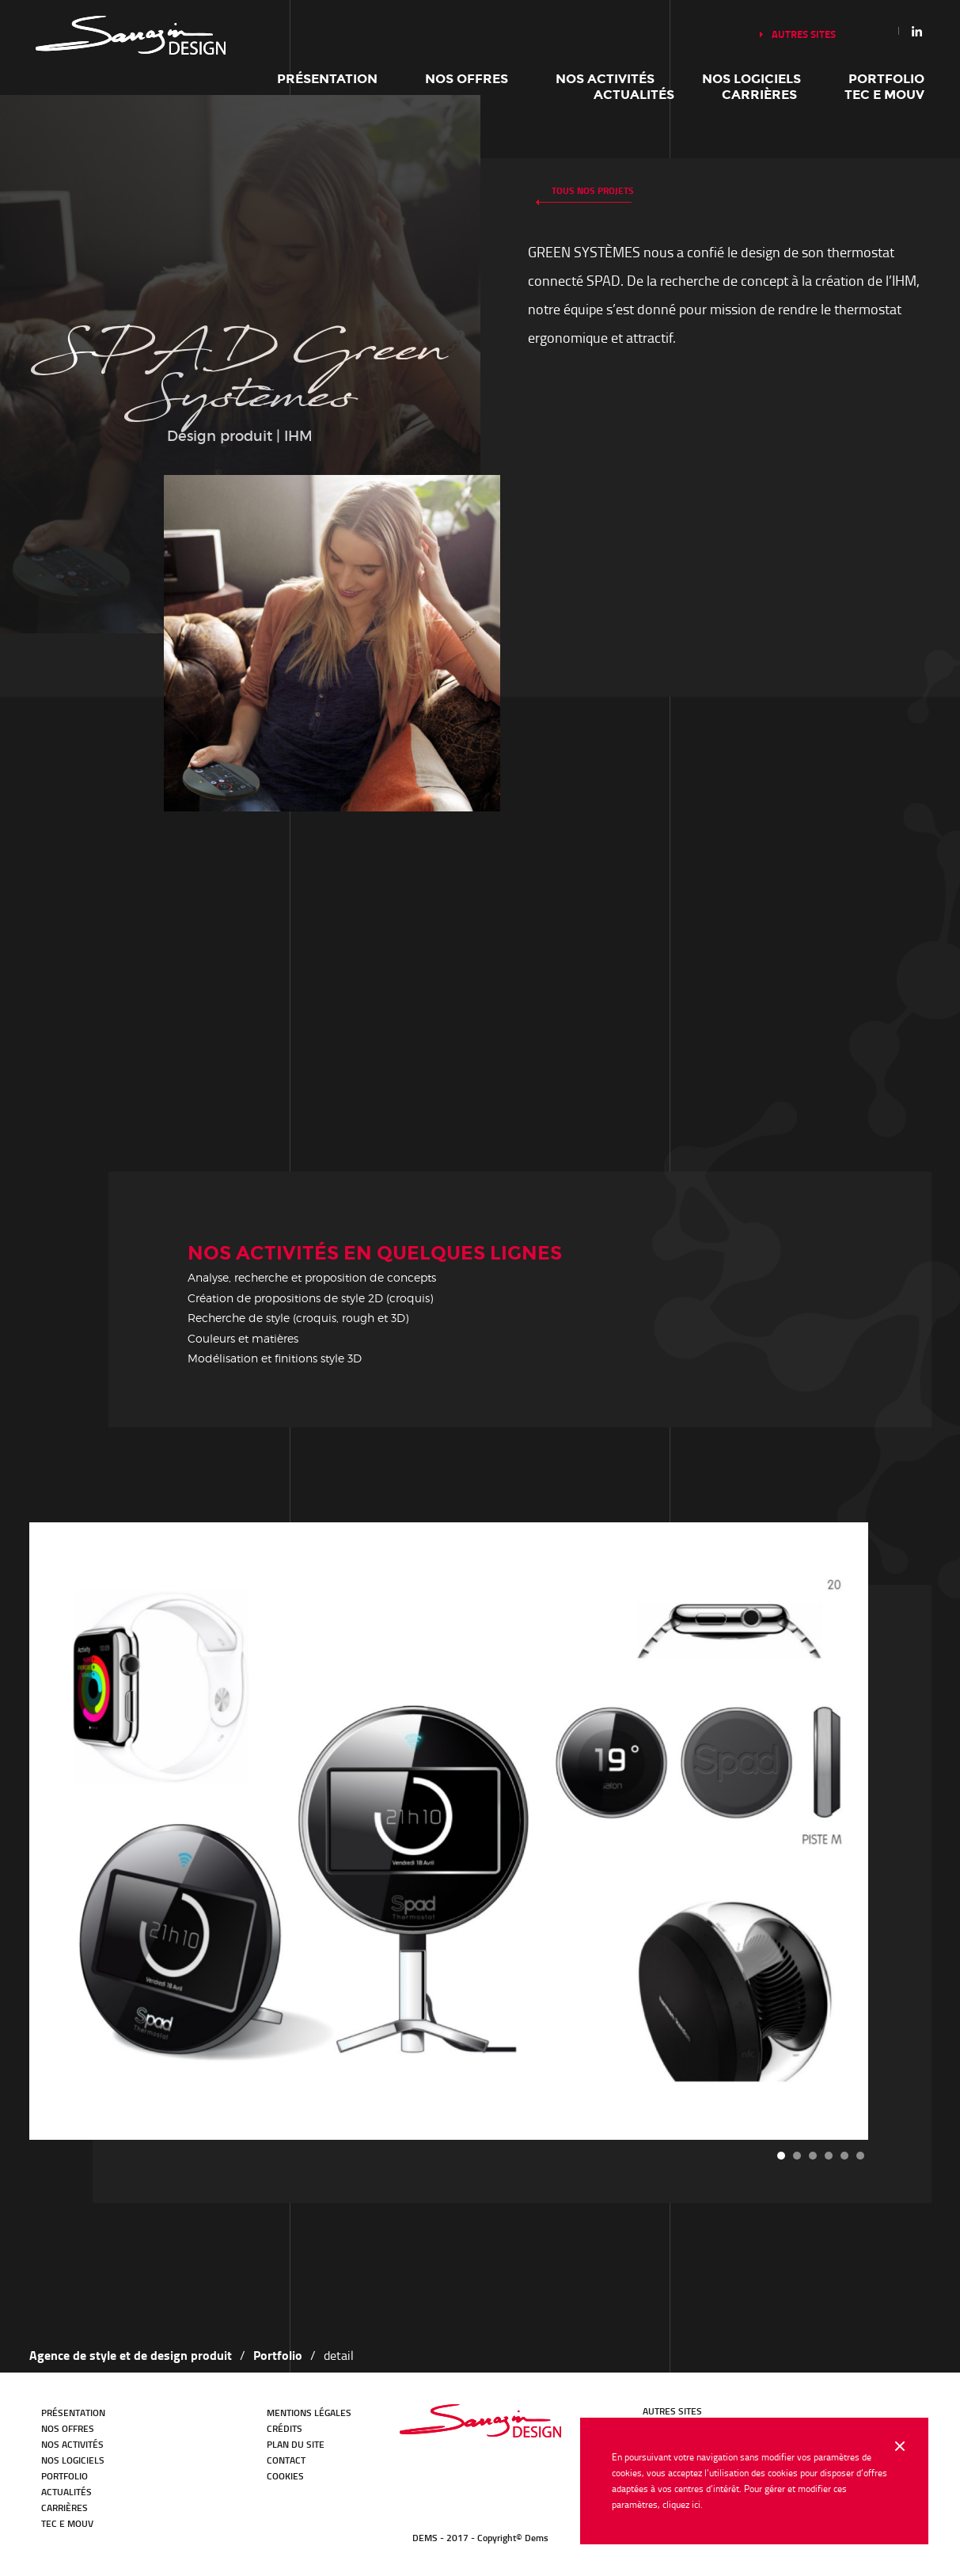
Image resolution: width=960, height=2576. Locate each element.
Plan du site (295, 2444)
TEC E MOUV (884, 94)
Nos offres (466, 78)
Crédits (284, 2428)
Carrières (759, 94)
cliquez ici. (682, 2504)
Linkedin (917, 31)
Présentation (327, 78)
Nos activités (605, 78)
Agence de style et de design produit (130, 2355)
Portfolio (886, 78)
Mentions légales (309, 2412)
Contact (286, 2460)
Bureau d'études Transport (480, 2420)
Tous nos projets (593, 190)
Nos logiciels (751, 78)
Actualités (634, 94)
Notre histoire (131, 35)
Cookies (285, 2476)
